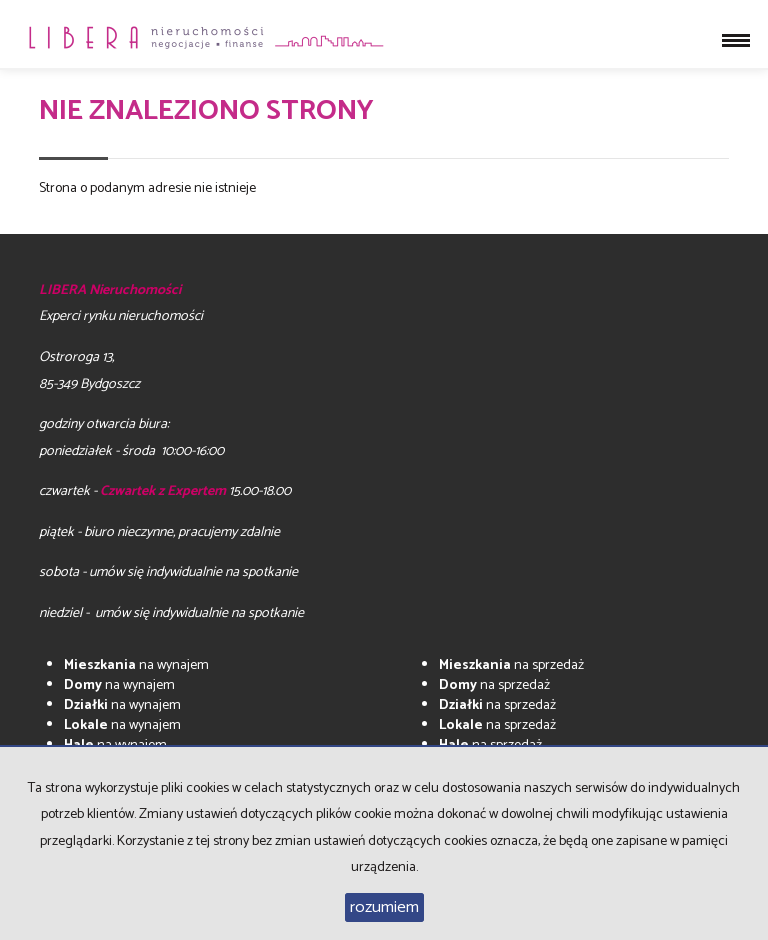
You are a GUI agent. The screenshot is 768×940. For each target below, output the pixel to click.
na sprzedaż (511, 665)
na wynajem (136, 665)
